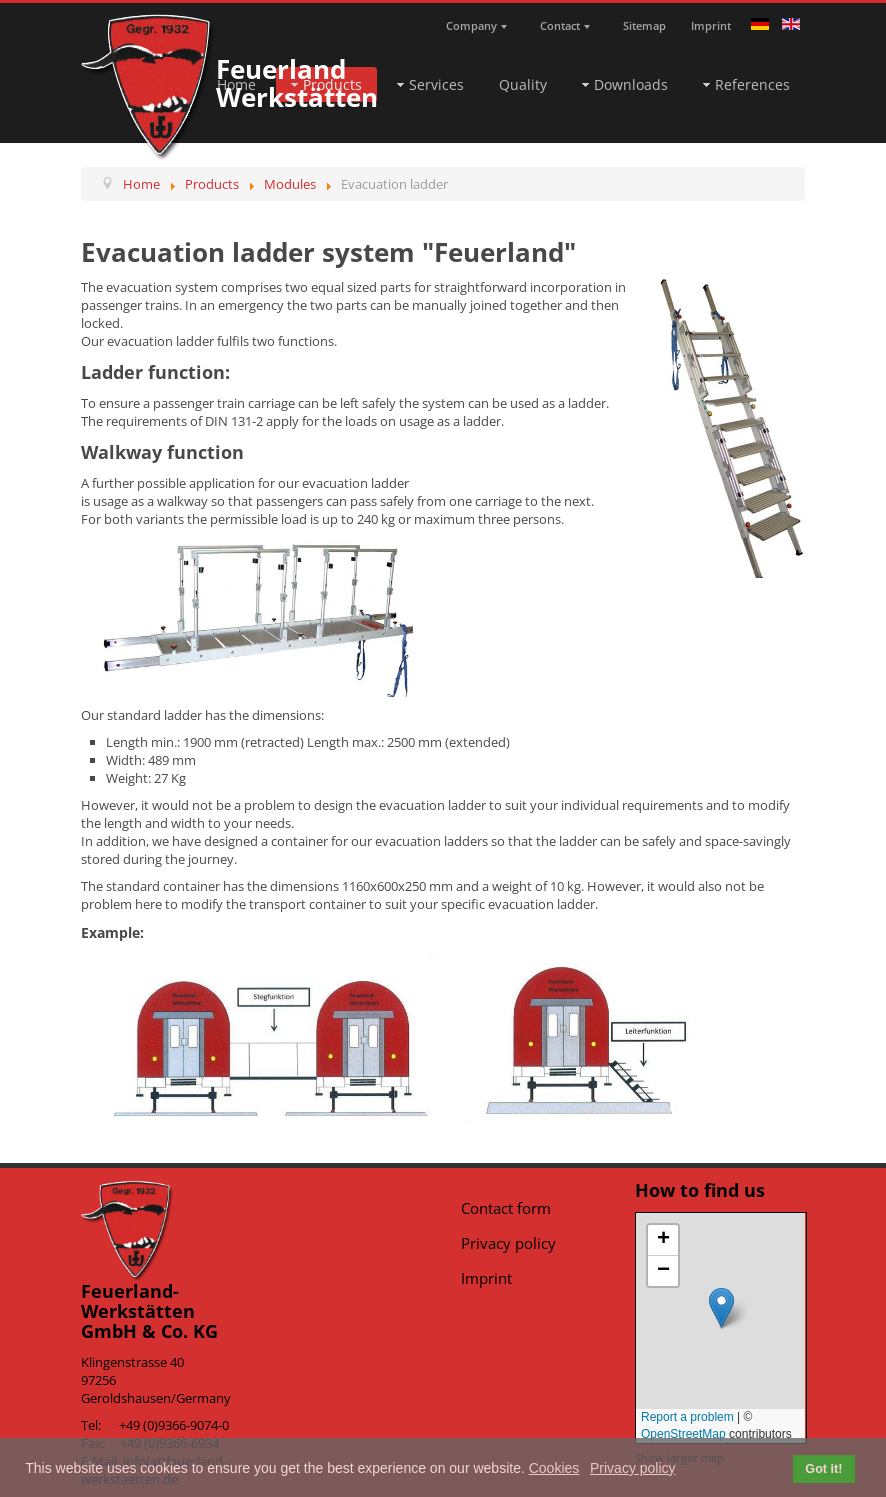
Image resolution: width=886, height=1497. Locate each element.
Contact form (506, 1208)
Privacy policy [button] (633, 1468)
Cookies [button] (554, 1468)
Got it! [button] (823, 1469)
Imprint (486, 1278)
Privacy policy (508, 1243)
